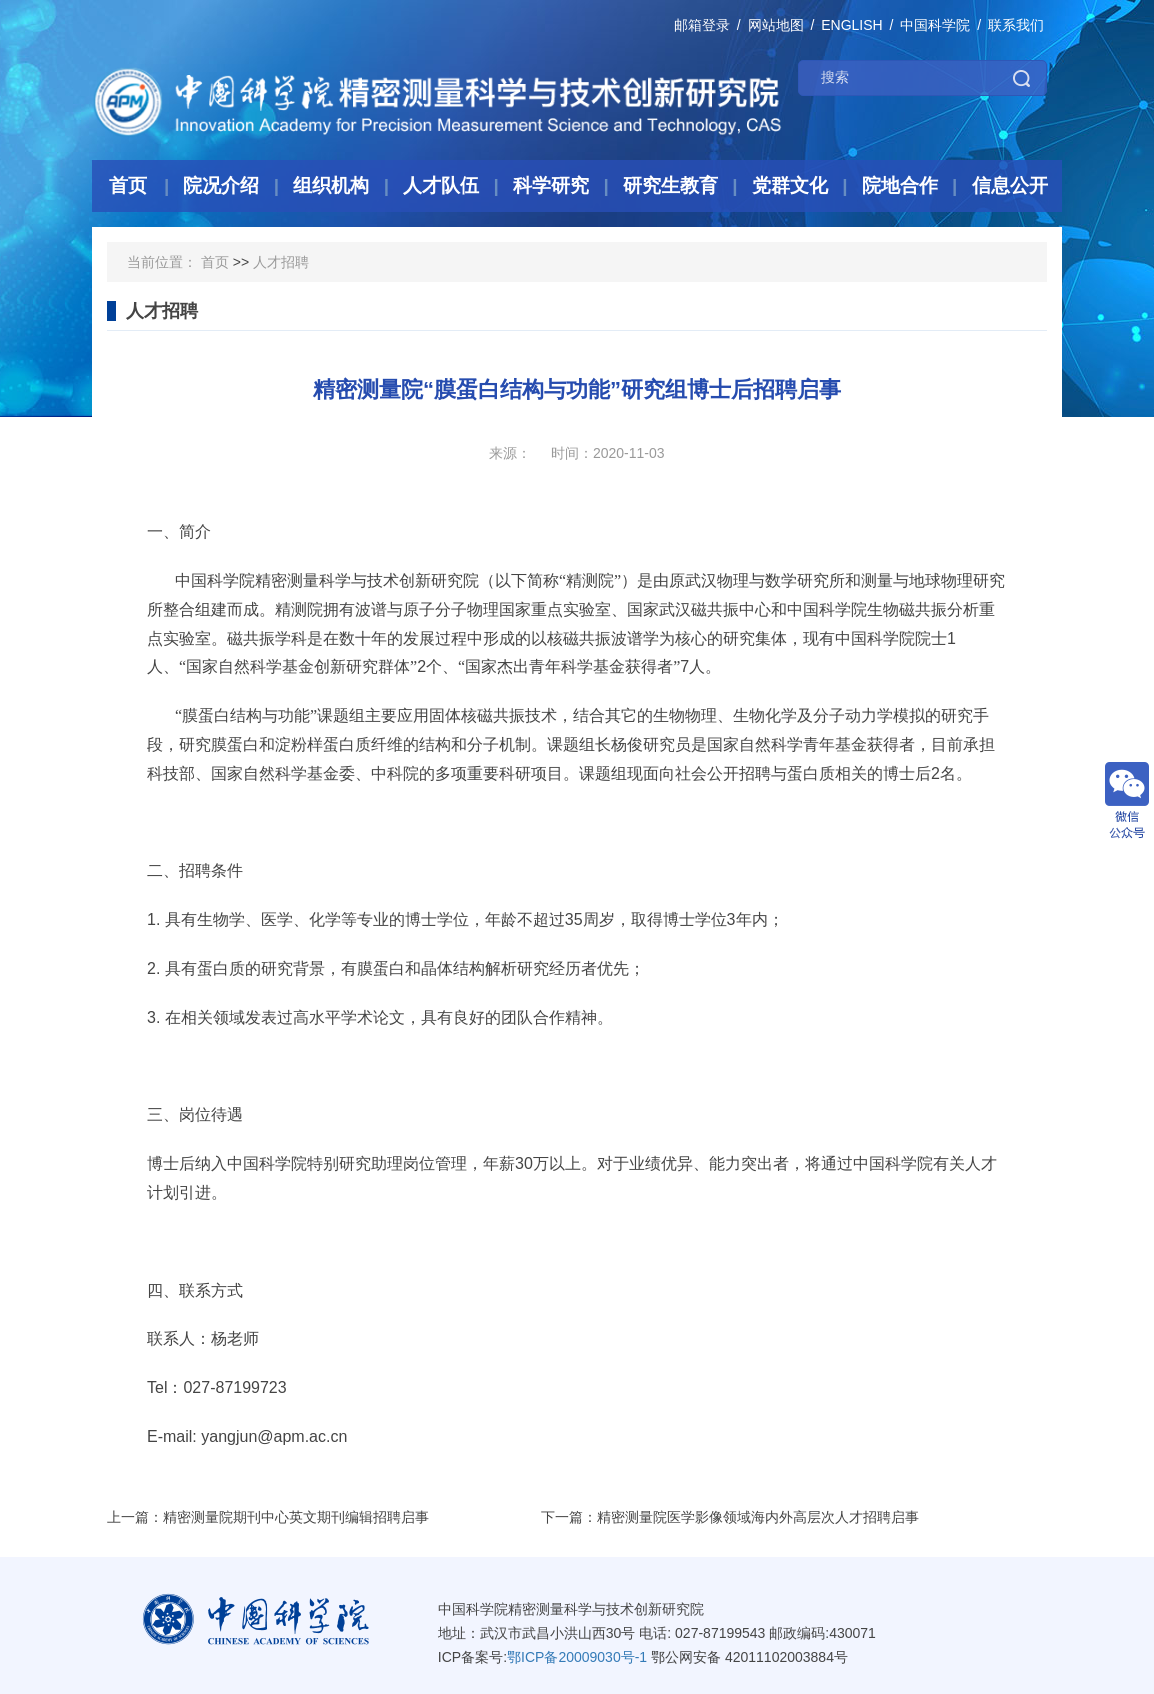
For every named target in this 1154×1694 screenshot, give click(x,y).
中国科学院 (935, 25)
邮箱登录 (702, 25)
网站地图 (776, 25)
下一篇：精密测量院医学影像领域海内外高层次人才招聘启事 (730, 1517)
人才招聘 (281, 262)
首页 (215, 262)
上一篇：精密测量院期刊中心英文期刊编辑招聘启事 (268, 1517)
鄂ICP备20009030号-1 (577, 1657)
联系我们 (1016, 25)
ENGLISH (851, 25)
